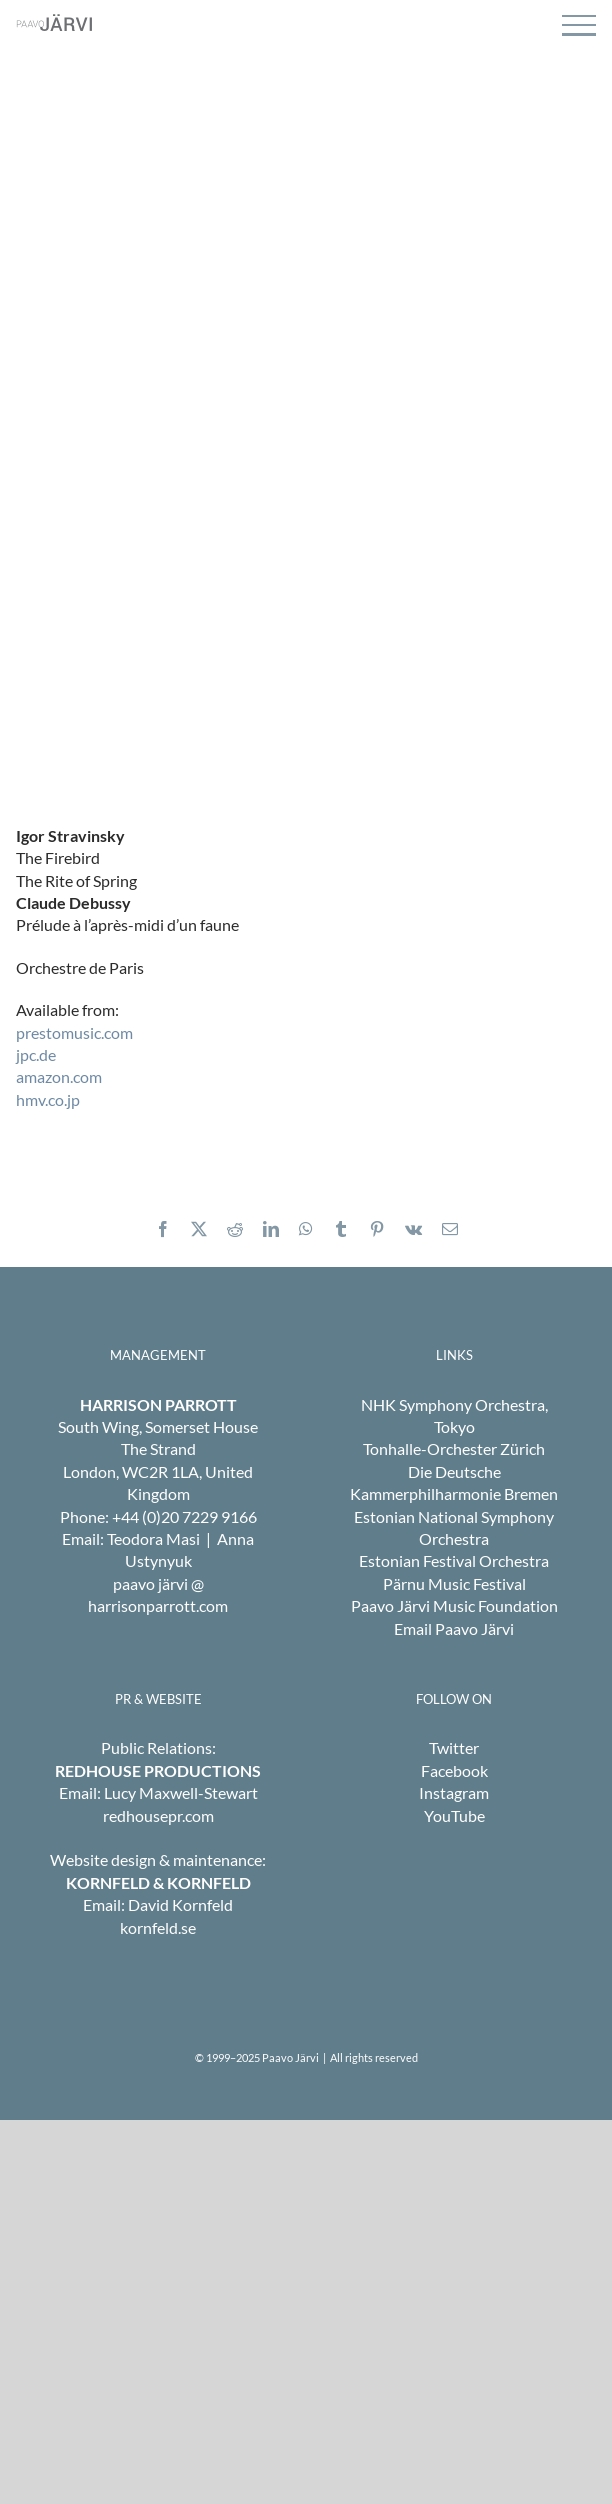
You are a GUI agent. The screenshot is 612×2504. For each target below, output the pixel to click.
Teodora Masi (153, 1538)
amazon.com (59, 1076)
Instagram (454, 1792)
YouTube (454, 1815)
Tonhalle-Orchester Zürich (454, 1448)
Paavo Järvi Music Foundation (454, 1605)
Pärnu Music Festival (454, 1583)
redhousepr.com (158, 1815)
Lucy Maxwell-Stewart (181, 1792)
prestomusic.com (74, 1032)
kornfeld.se (158, 1927)
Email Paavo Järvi (454, 1628)
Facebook (454, 1770)
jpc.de (36, 1054)
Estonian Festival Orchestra (454, 1560)
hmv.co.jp (48, 1099)
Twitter (454, 1747)
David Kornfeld (180, 1904)
